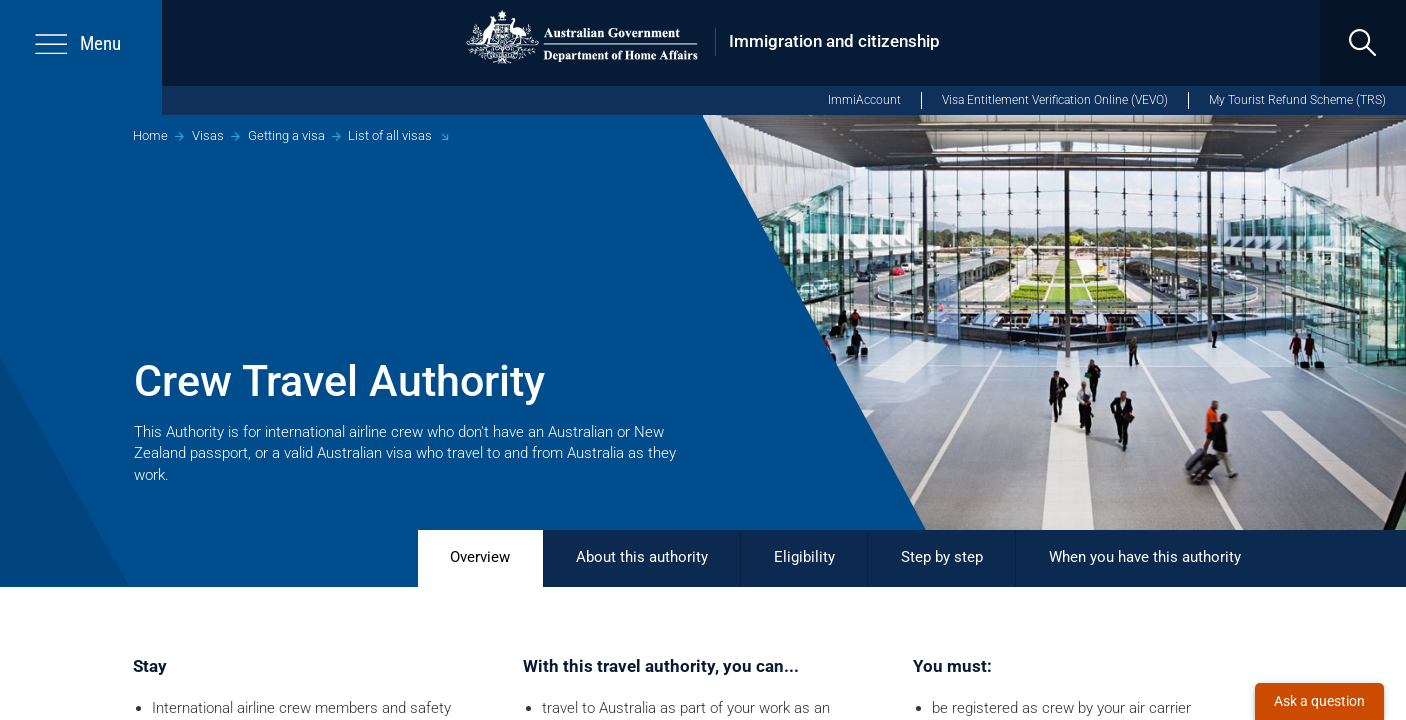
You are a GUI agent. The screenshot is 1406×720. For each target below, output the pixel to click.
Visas (208, 135)
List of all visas (390, 135)
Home (150, 135)
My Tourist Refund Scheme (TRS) (1297, 100)
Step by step (942, 557)
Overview (480, 557)
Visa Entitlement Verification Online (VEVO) (1055, 100)
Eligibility (804, 557)
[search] (1363, 43)
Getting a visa (286, 135)
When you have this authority (1145, 557)
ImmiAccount (864, 100)
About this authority (642, 557)
